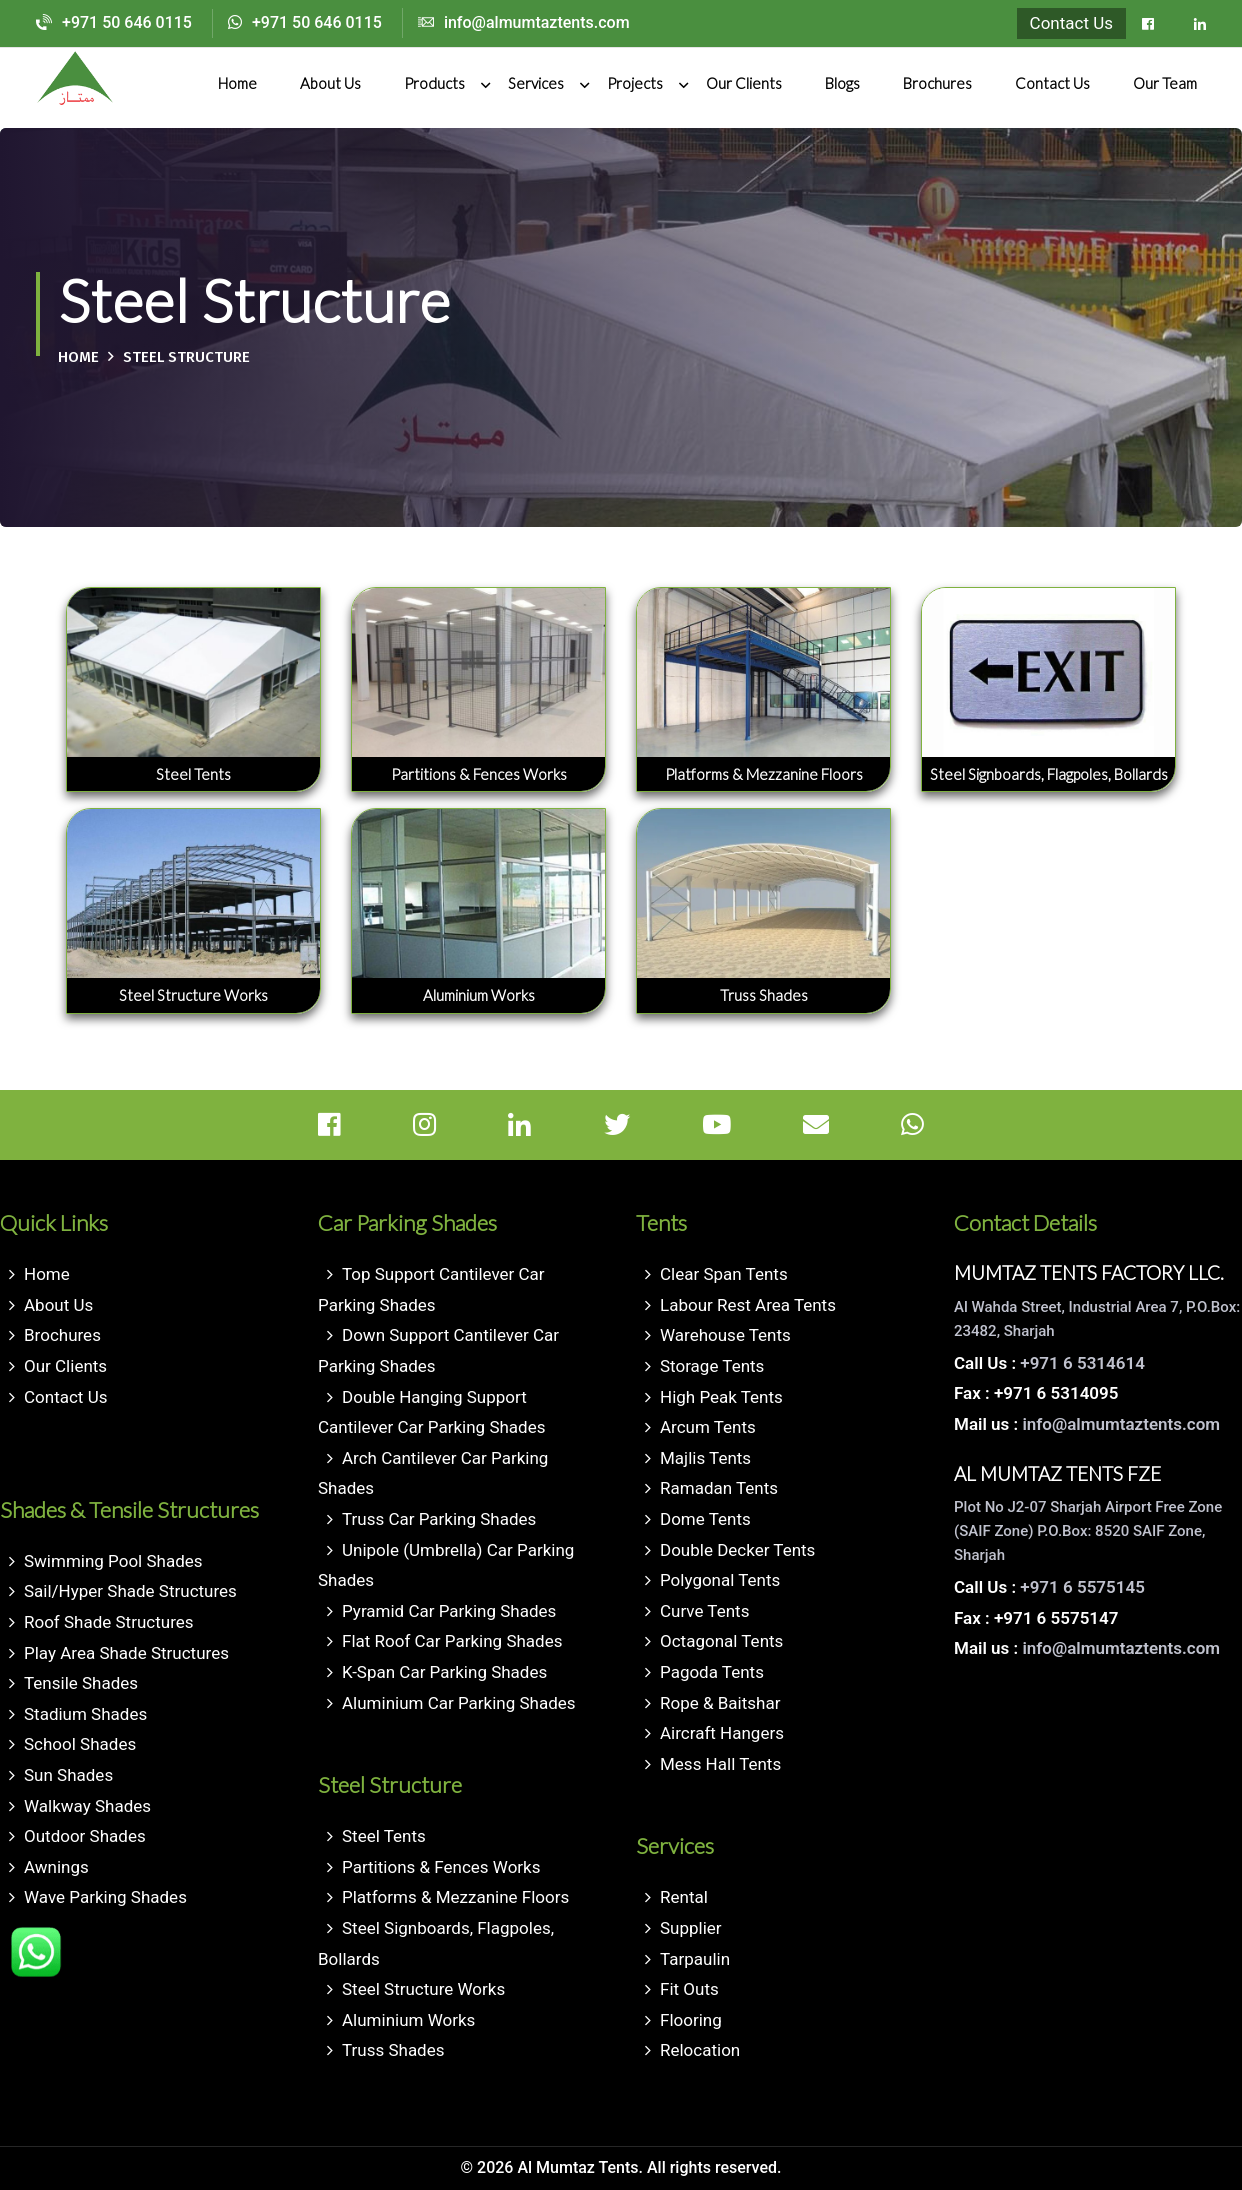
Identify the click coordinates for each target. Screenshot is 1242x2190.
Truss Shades (393, 2050)
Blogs (842, 83)
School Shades (80, 1744)
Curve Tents (704, 1611)
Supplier (691, 1928)
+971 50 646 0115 (114, 22)
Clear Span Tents (724, 1274)
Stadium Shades (85, 1714)
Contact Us (1071, 23)
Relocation (700, 2050)
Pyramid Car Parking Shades (449, 1611)
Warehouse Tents (725, 1335)
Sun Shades (68, 1775)
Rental (684, 1897)
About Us (330, 83)
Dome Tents (705, 1519)
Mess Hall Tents (720, 1764)
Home (237, 83)
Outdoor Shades (85, 1836)
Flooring (691, 2020)
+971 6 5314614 (1082, 1363)
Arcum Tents (708, 1427)
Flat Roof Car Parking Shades (452, 1641)
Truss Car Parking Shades (439, 1519)
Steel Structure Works (423, 1989)
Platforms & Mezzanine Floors (455, 1897)
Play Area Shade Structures (126, 1653)
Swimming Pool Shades (113, 1561)
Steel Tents (384, 1836)
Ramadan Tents (719, 1488)
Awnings (56, 1867)
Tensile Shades (81, 1683)
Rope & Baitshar (720, 1703)
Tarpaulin (695, 1959)
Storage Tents (712, 1366)
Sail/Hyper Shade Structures (130, 1591)
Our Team (1165, 83)
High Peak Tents (721, 1397)
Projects (635, 83)
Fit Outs (689, 1989)
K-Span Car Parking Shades (444, 1672)
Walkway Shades (87, 1806)
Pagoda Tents (712, 1672)
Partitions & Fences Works (441, 1867)
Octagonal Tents (721, 1641)
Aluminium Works (408, 2020)
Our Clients (744, 83)
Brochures (937, 83)
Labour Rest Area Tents (748, 1305)
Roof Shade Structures (109, 1622)
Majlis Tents (705, 1458)
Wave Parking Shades (105, 1897)
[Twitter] (651, 1125)
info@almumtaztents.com (524, 22)
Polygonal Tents (720, 1580)
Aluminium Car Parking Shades (459, 1703)
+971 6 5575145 (1082, 1587)
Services (536, 83)
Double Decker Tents (737, 1550)
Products (434, 83)
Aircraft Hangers (722, 1733)
